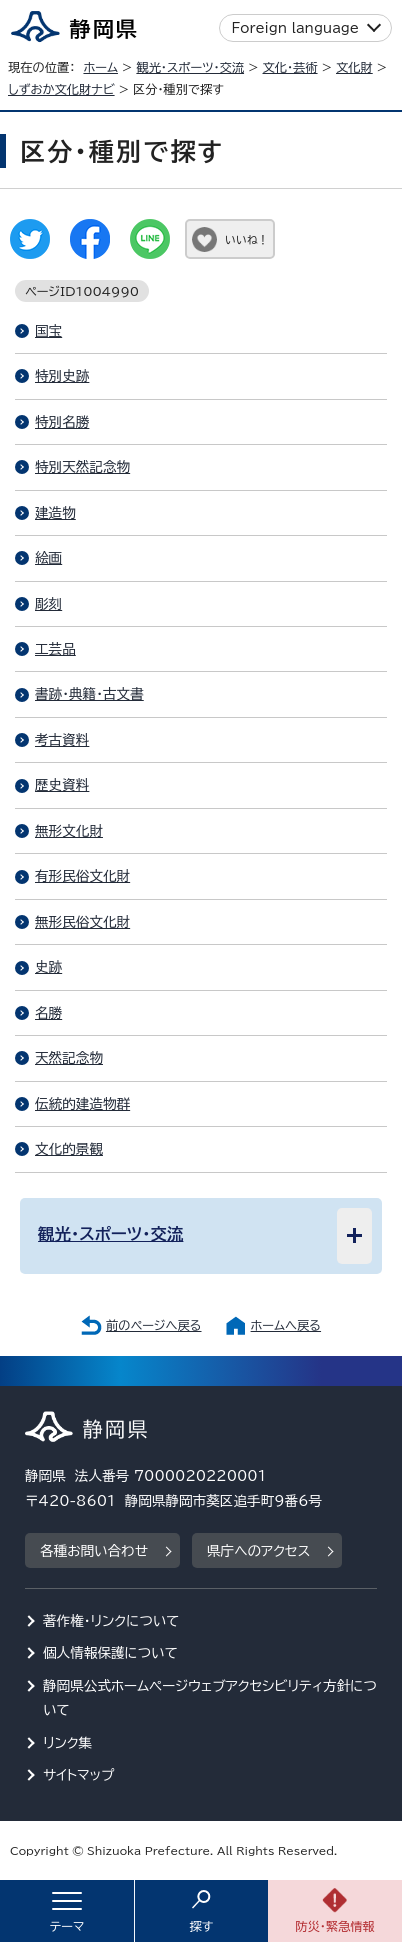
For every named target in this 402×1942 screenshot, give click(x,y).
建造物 (55, 513)
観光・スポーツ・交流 (190, 67)
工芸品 (55, 649)
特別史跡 (62, 376)
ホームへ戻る (286, 1325)
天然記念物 (69, 1058)
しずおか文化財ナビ (61, 89)
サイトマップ (79, 1775)
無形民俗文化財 (82, 922)
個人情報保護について (110, 1653)
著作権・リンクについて (111, 1621)
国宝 (48, 331)
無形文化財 (69, 831)
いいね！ (246, 239)
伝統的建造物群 (82, 1104)
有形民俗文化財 (82, 876)
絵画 (48, 558)
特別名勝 (62, 422)
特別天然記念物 (82, 467)
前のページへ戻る (154, 1325)
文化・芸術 (290, 67)
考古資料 (62, 740)
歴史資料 (62, 785)
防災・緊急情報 (335, 1926)
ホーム (100, 67)
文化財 (354, 67)
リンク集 (67, 1743)
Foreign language (295, 28)
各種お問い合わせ (94, 1551)
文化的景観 (69, 1149)
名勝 (48, 1013)
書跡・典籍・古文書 (89, 694)
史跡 (48, 967)
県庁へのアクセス (258, 1551)
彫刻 (48, 604)
